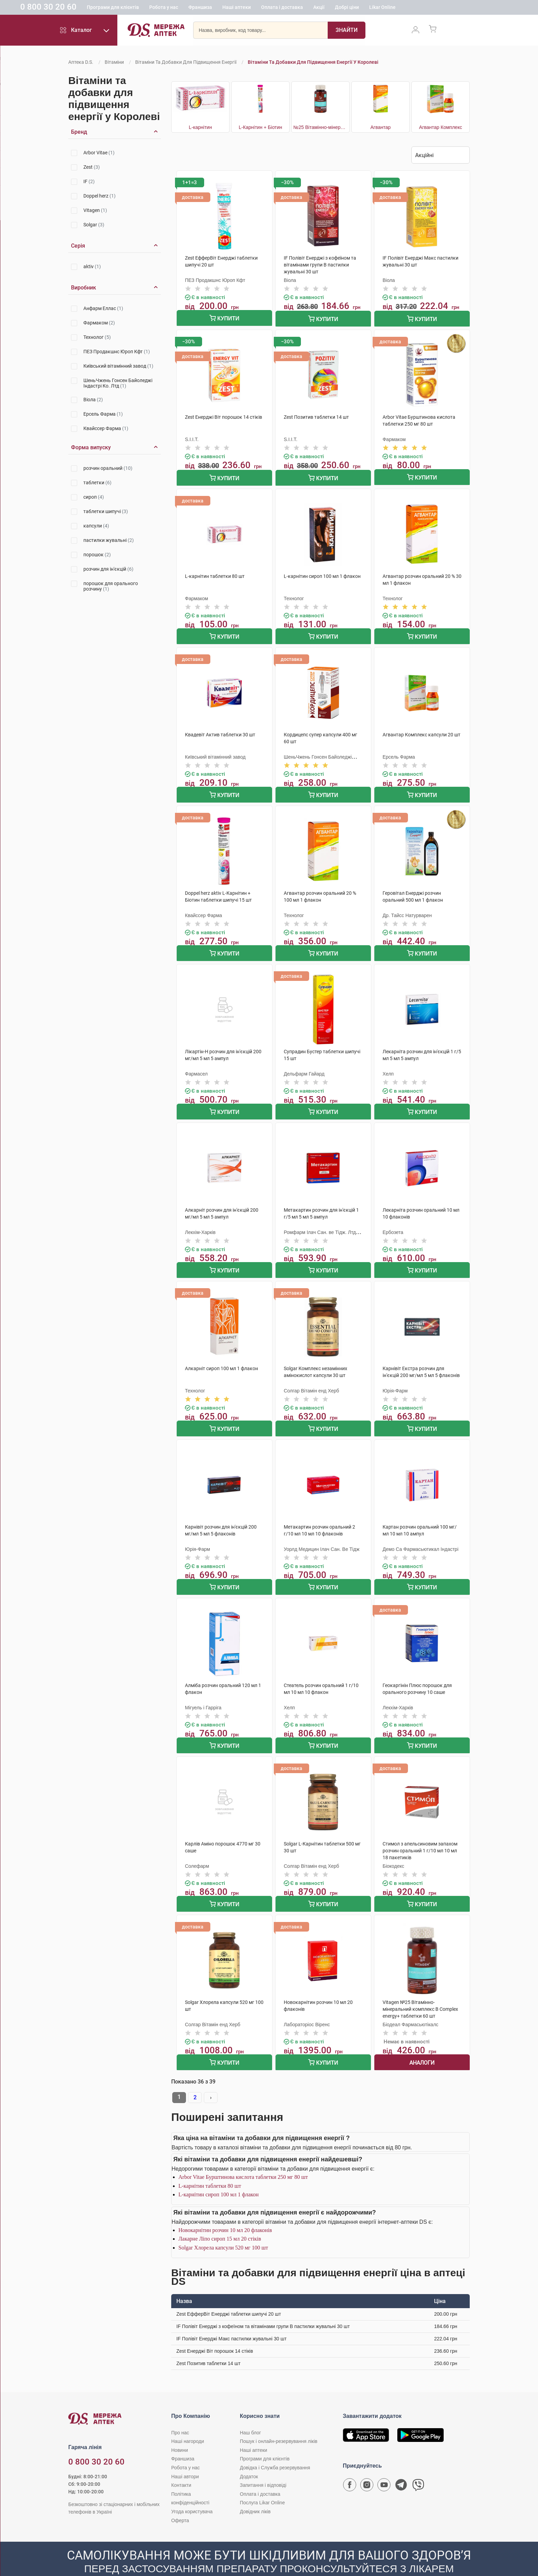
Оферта (180, 2501)
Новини (179, 2431)
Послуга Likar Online (262, 2483)
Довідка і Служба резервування (275, 2449)
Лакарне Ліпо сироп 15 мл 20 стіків (219, 2220)
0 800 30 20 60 (92, 8)
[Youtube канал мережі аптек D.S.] (384, 2467)
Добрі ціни (391, 8)
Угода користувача (191, 2492)
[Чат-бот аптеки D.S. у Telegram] (401, 2467)
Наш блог (250, 2413)
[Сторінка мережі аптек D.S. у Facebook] (349, 2467)
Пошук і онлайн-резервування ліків (278, 2422)
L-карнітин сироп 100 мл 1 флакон (218, 2176)
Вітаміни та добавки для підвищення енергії (185, 62)
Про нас (180, 2413)
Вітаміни (114, 62)
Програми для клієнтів (157, 8)
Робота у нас (207, 8)
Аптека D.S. (80, 62)
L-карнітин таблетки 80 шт (209, 2167)
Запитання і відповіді (263, 2466)
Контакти (181, 2466)
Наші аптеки (280, 8)
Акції (363, 8)
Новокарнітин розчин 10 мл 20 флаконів (225, 2211)
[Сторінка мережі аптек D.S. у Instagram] (367, 2467)
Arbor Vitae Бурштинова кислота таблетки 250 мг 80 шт (243, 2158)
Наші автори (185, 2457)
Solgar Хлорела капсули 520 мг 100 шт (223, 2229)
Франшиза (244, 8)
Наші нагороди (187, 2422)
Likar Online (426, 8)
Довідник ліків (255, 2492)
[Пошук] (346, 32)
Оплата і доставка (326, 8)
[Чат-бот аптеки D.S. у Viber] (418, 2467)
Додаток (249, 2457)
